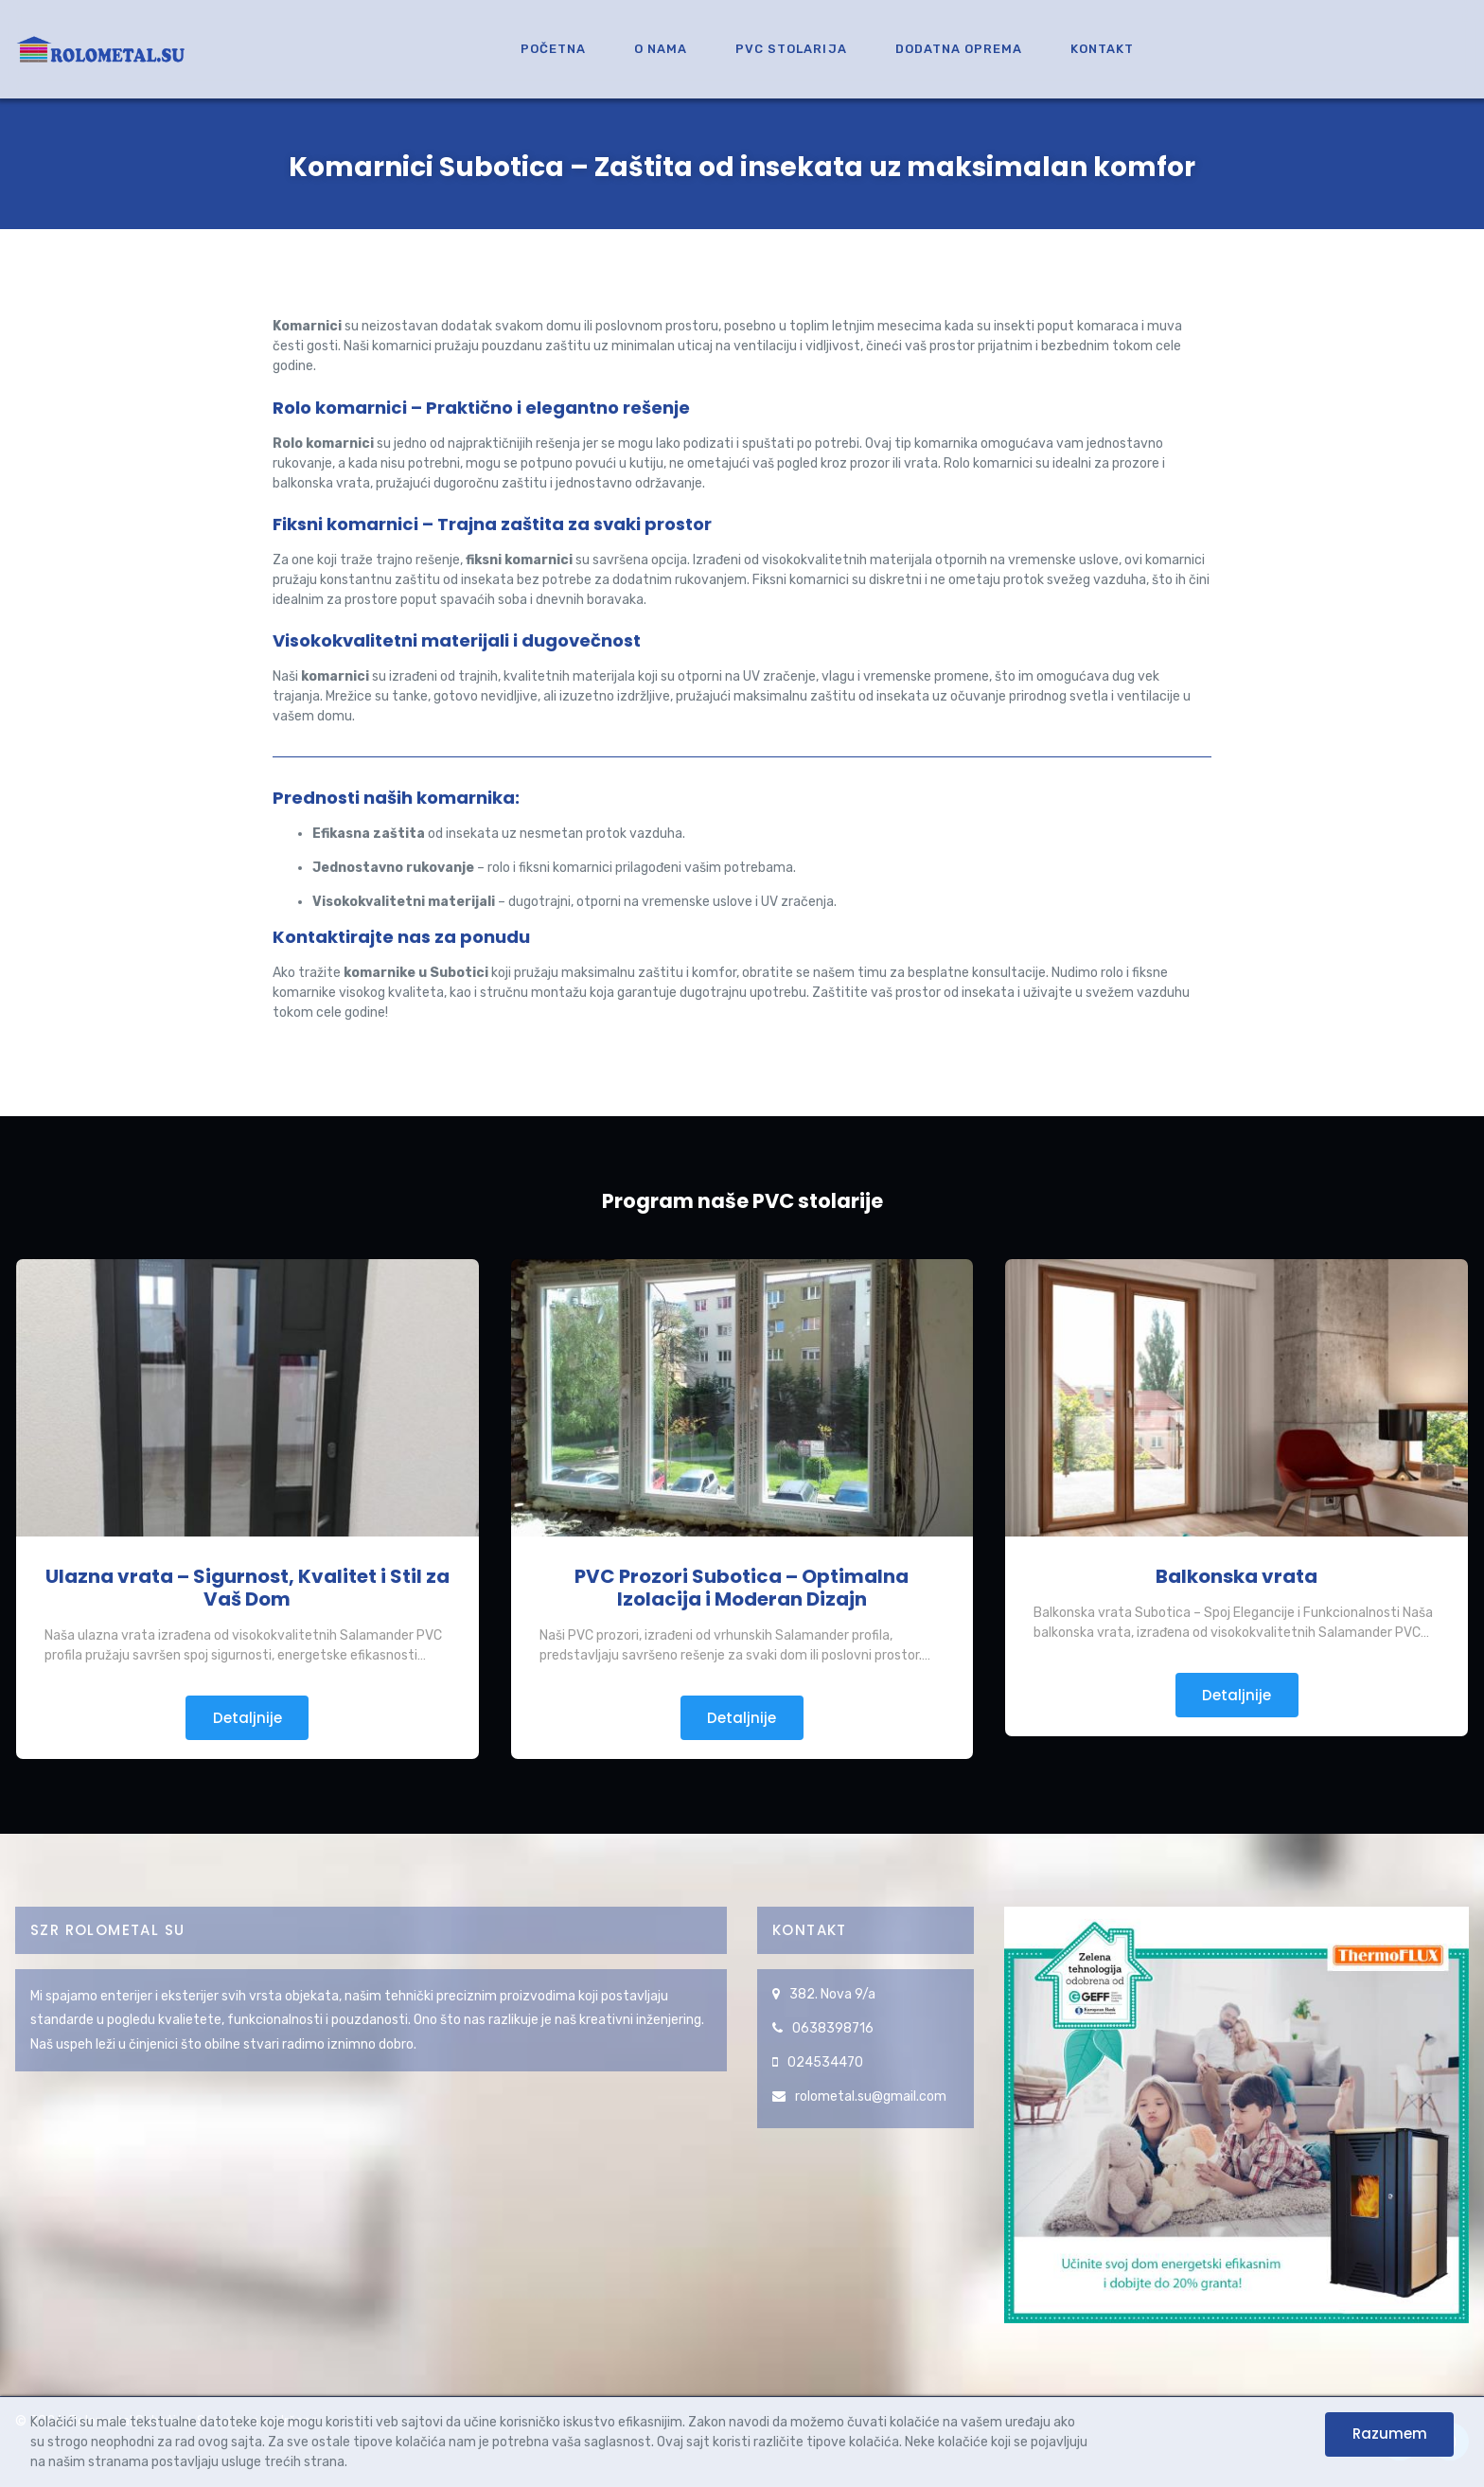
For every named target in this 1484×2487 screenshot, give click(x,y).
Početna (553, 49)
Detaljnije (247, 1718)
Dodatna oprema (959, 49)
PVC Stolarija (791, 49)
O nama (660, 49)
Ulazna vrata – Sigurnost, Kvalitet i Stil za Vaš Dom (247, 1587)
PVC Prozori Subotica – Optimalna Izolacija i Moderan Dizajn (741, 1587)
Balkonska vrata (1236, 1576)
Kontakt (1102, 49)
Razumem (1389, 2433)
